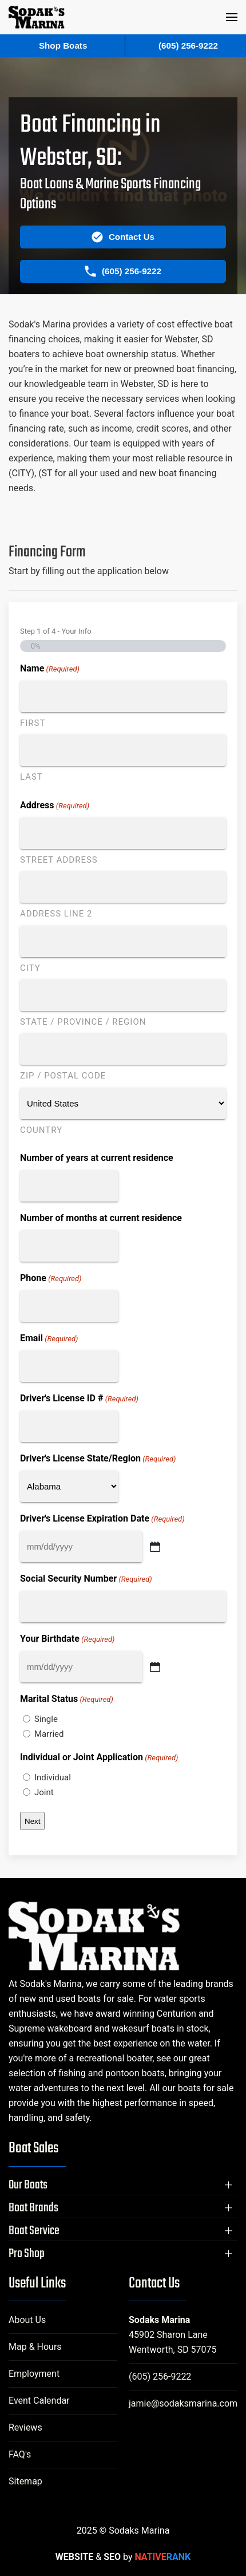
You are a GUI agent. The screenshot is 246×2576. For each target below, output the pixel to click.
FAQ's (20, 2454)
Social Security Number (86, 1579)
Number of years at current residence (96, 1157)
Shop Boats (63, 45)
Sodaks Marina (159, 2319)
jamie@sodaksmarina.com (183, 2403)
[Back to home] (37, 17)
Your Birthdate (67, 1639)
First (32, 723)
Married (49, 1734)
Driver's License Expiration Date (102, 1519)
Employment (34, 2373)
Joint (44, 1792)
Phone (50, 1279)
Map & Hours (35, 2346)
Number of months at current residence (101, 1217)
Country (41, 1130)
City (30, 968)
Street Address (59, 860)
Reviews (25, 2427)
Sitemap (25, 2481)
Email (49, 1339)
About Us (27, 2319)
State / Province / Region (83, 1022)
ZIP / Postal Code (63, 1075)
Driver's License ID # (79, 1399)
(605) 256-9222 (160, 2376)
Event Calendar (39, 2400)
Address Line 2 (56, 913)
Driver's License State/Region (98, 1459)
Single (46, 1719)
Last (31, 777)
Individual (52, 1777)
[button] (231, 17)
